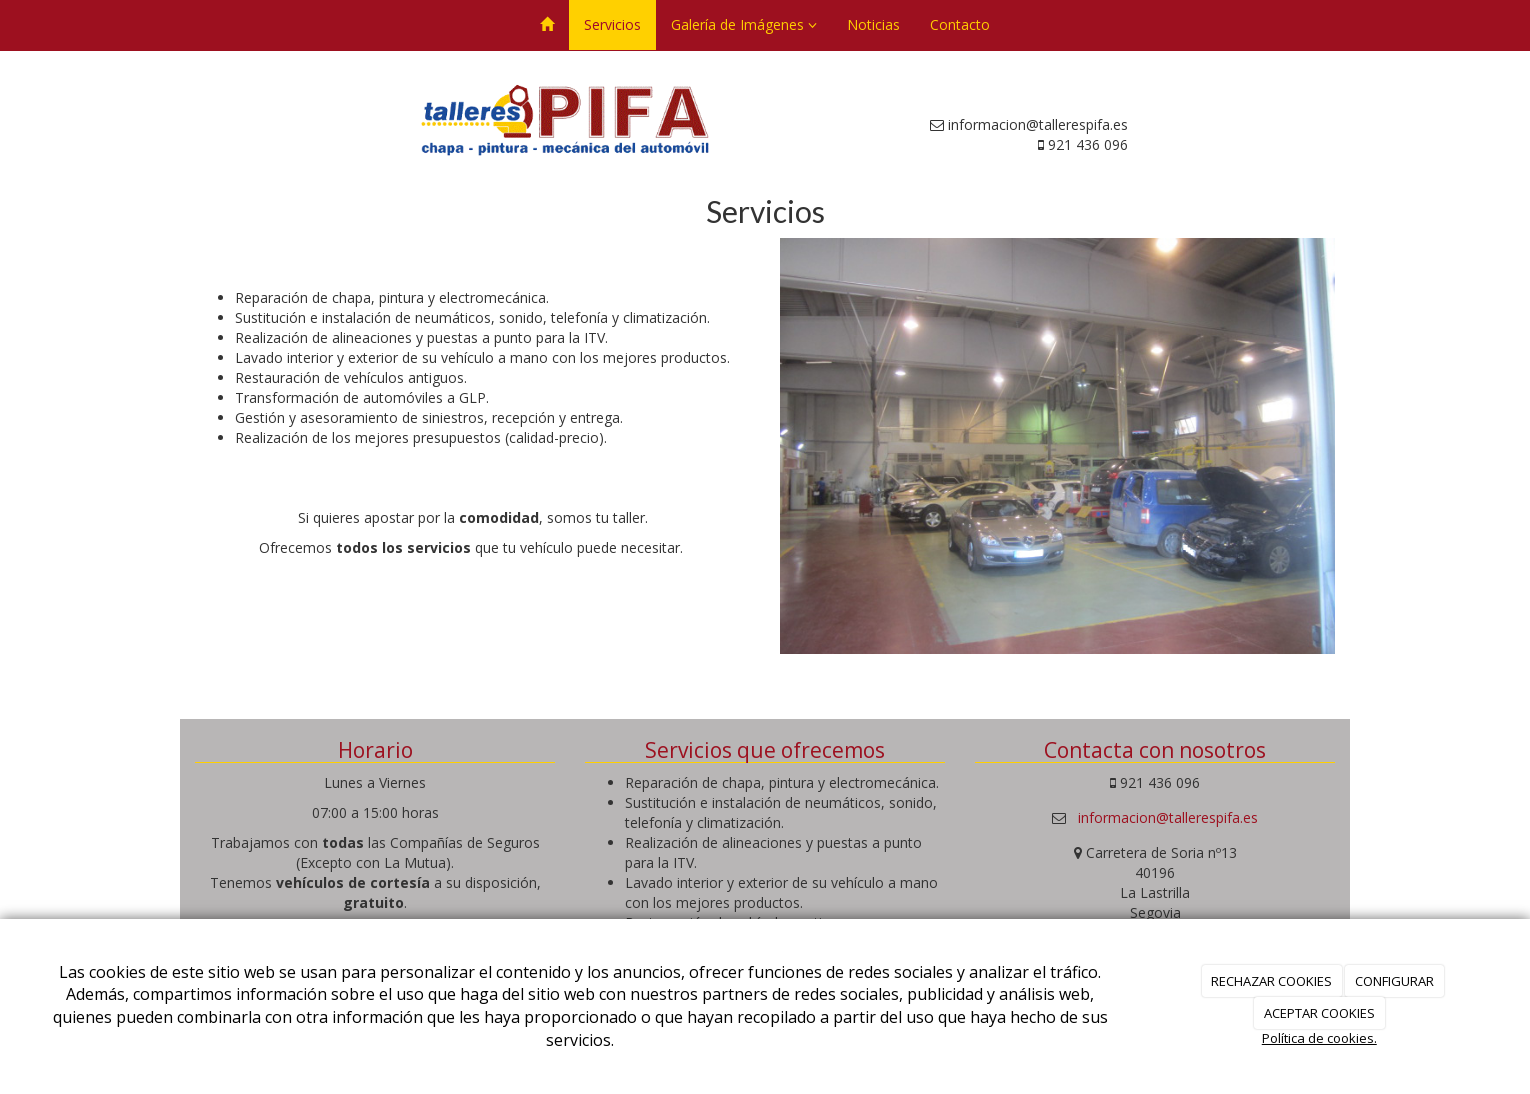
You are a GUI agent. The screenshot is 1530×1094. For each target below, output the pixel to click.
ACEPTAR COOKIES (1319, 1013)
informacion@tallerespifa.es (1168, 817)
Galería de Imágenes (744, 24)
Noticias (873, 24)
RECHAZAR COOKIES (1271, 981)
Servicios (612, 24)
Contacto (960, 24)
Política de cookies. (1319, 1038)
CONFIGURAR (1394, 981)
